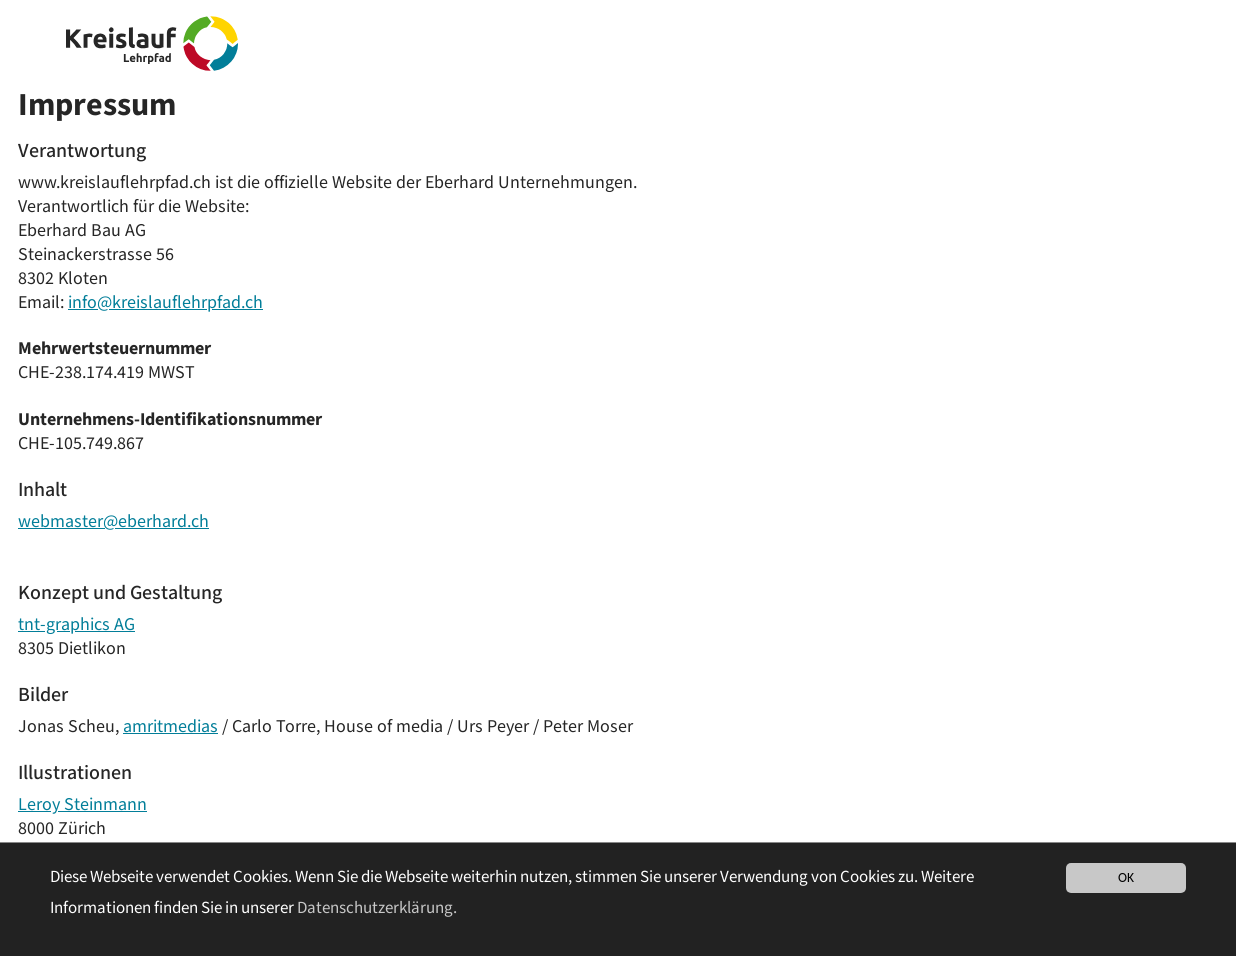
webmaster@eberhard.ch (113, 521)
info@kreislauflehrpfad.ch (165, 302)
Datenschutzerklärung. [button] (377, 908)
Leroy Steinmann (82, 804)
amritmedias (170, 726)
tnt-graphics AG (76, 624)
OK (1126, 877)
